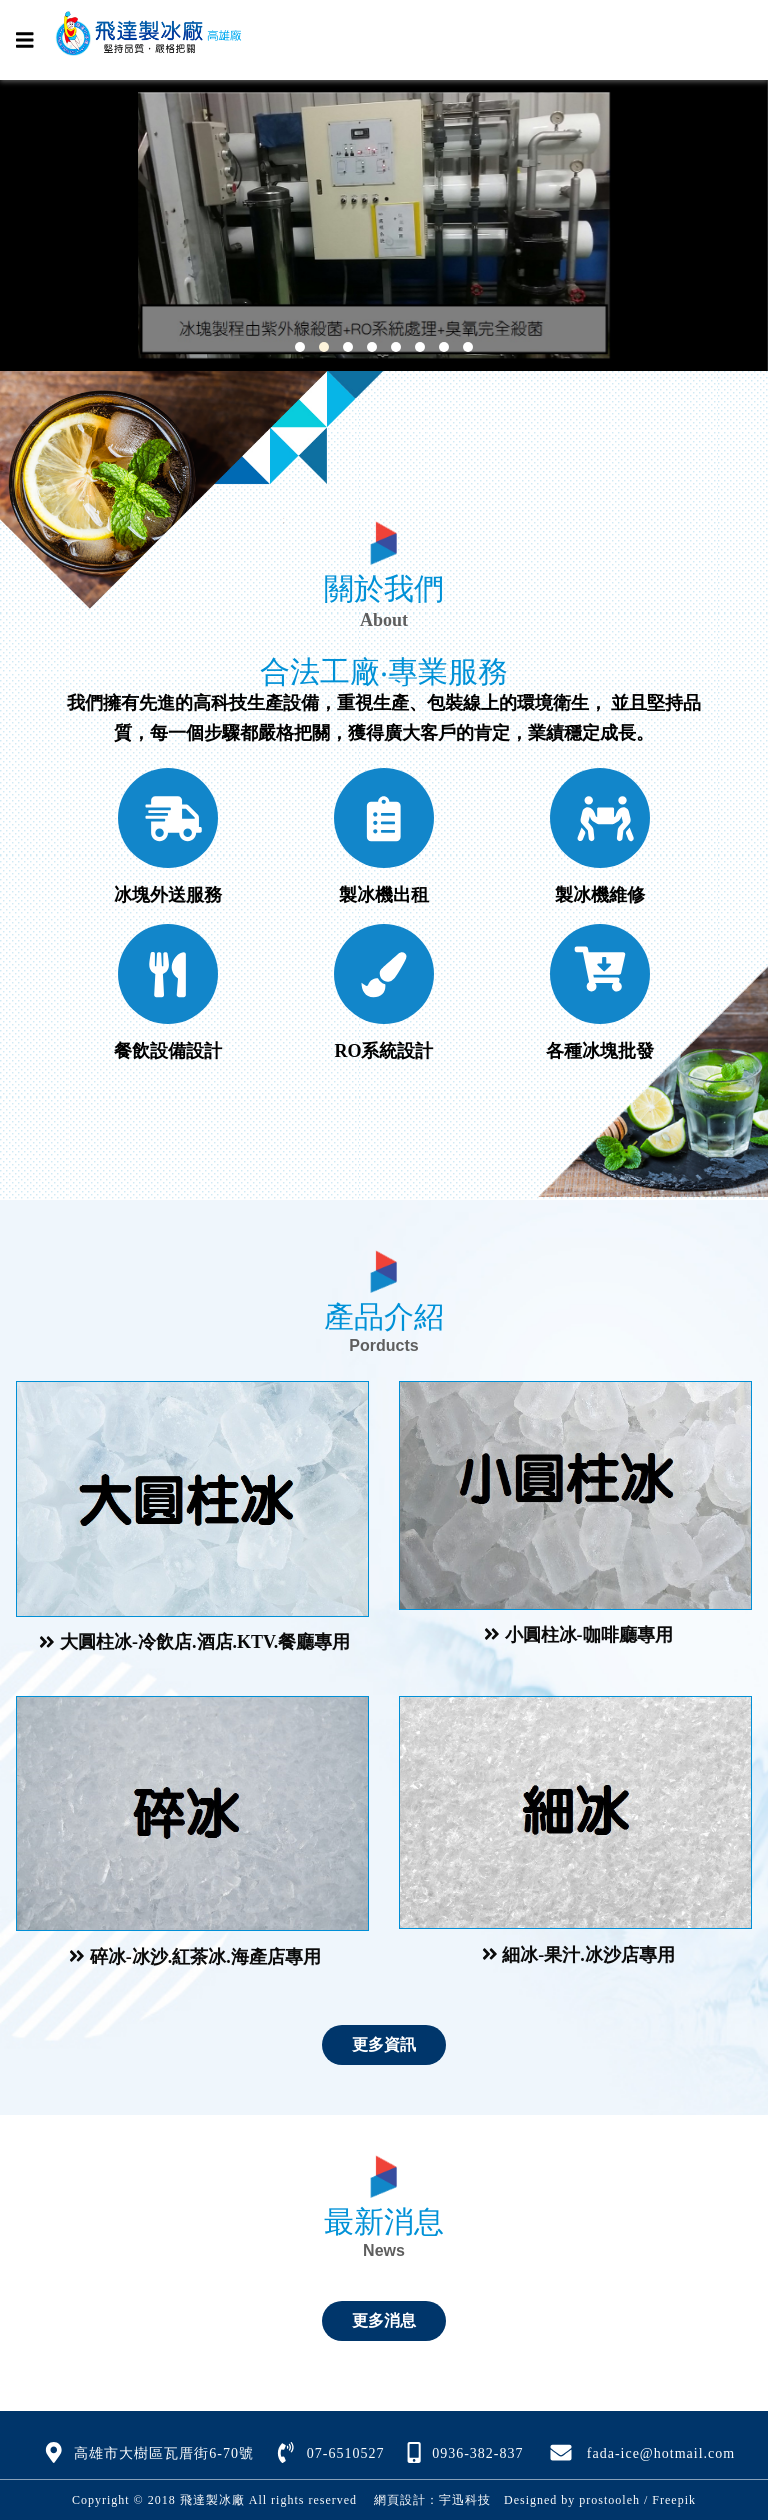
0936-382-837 (477, 2453)
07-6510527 (346, 2453)
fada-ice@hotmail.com (661, 2453)
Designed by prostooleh (565, 2500)
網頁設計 (400, 2500)
